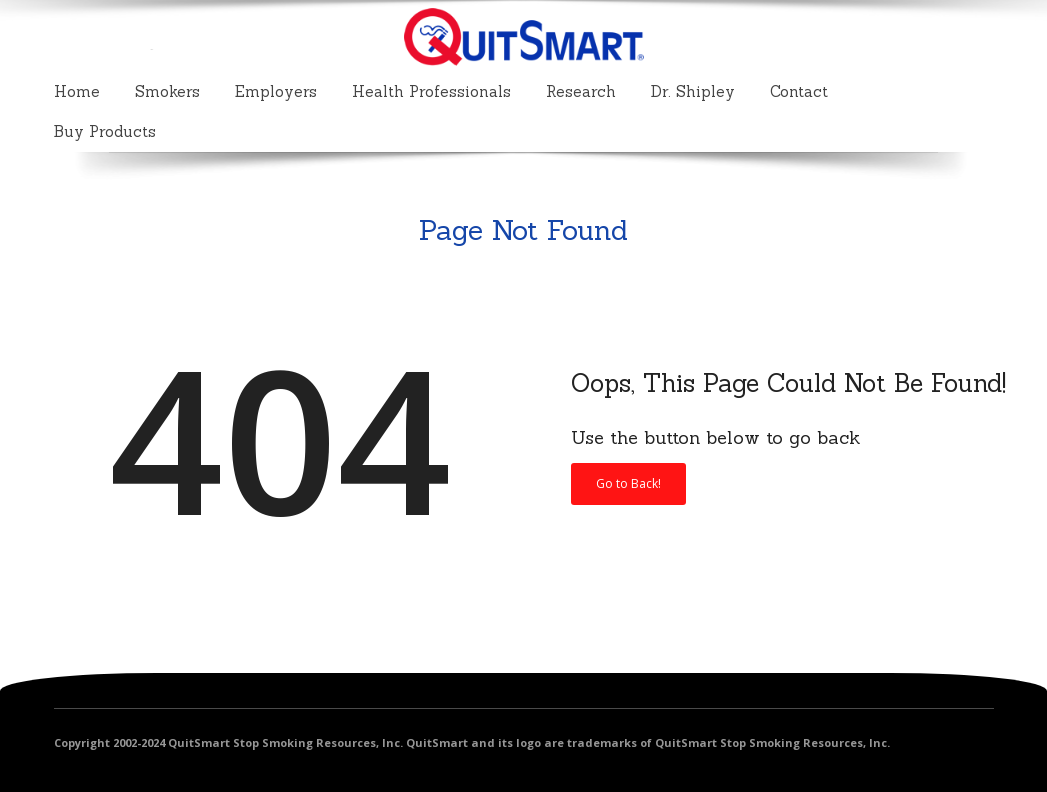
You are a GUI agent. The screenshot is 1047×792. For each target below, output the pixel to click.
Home (77, 91)
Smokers (167, 91)
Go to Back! (628, 483)
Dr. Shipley (693, 91)
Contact (799, 91)
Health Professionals (431, 91)
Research (581, 91)
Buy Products (105, 131)
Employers (276, 91)
